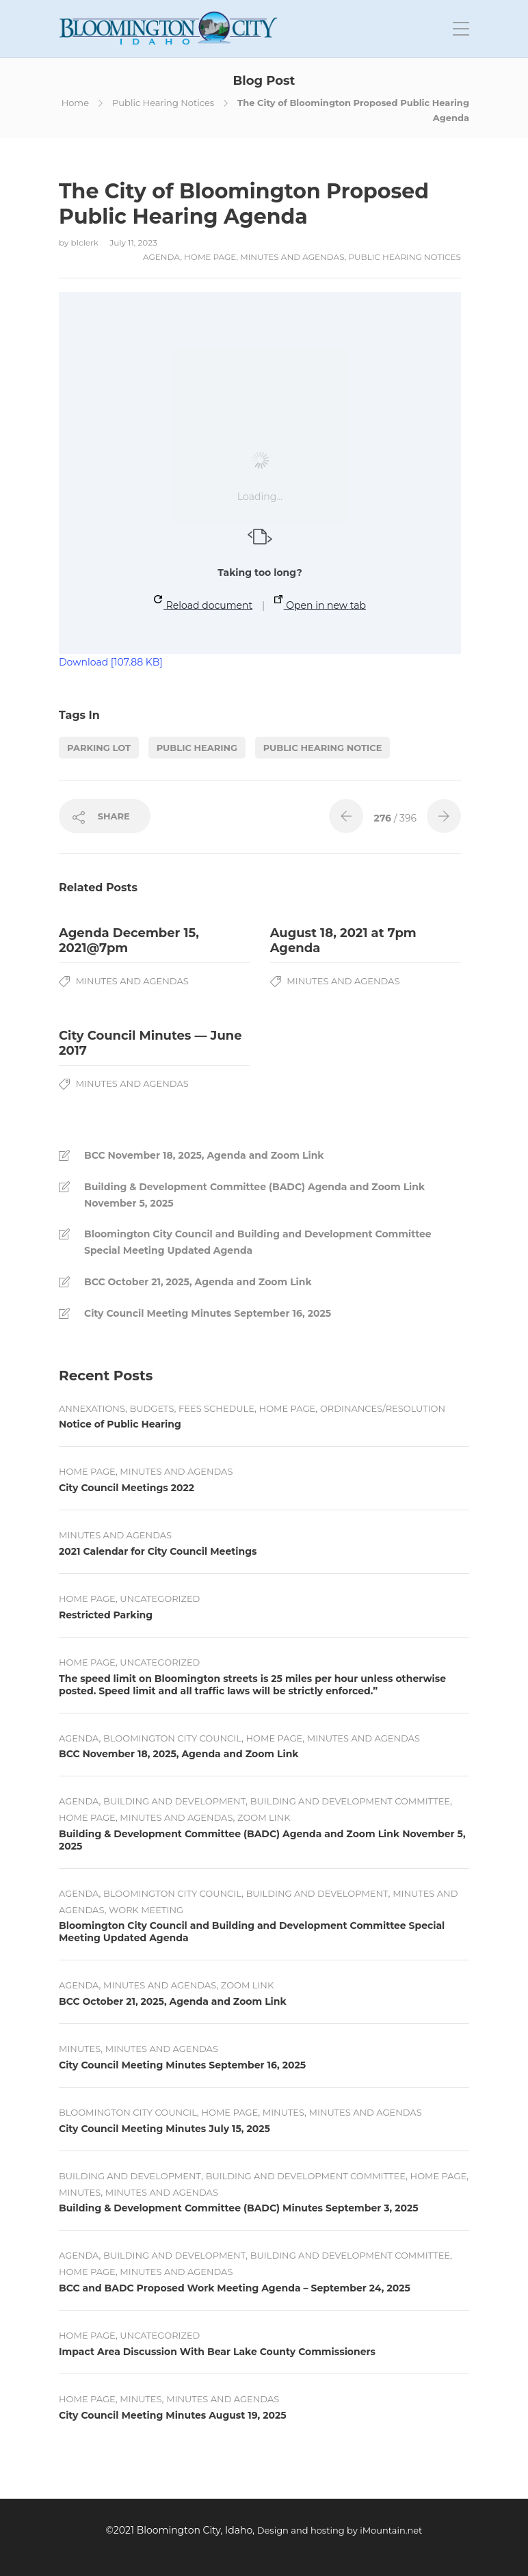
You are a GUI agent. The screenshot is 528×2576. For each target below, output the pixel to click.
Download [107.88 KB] (111, 662)
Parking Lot (99, 747)
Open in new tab (320, 603)
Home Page (210, 257)
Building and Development (174, 1801)
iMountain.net (391, 2530)
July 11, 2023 (133, 242)
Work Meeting (146, 1909)
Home (75, 102)
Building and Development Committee (350, 1801)
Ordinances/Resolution (382, 1408)
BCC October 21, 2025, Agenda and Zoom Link (198, 1282)
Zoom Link (263, 1817)
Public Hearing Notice (322, 747)
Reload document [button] (203, 603)
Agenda (161, 257)
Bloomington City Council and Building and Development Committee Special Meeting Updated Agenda (258, 1242)
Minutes (80, 2048)
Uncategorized (160, 1598)
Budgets (152, 1408)
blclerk (86, 242)
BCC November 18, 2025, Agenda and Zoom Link (204, 1155)
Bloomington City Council (172, 1738)
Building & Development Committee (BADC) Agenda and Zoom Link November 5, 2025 (254, 1195)
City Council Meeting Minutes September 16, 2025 (207, 1313)
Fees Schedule (216, 1408)
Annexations (92, 1408)
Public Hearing (197, 747)
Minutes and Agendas (292, 257)
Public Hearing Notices (163, 102)
